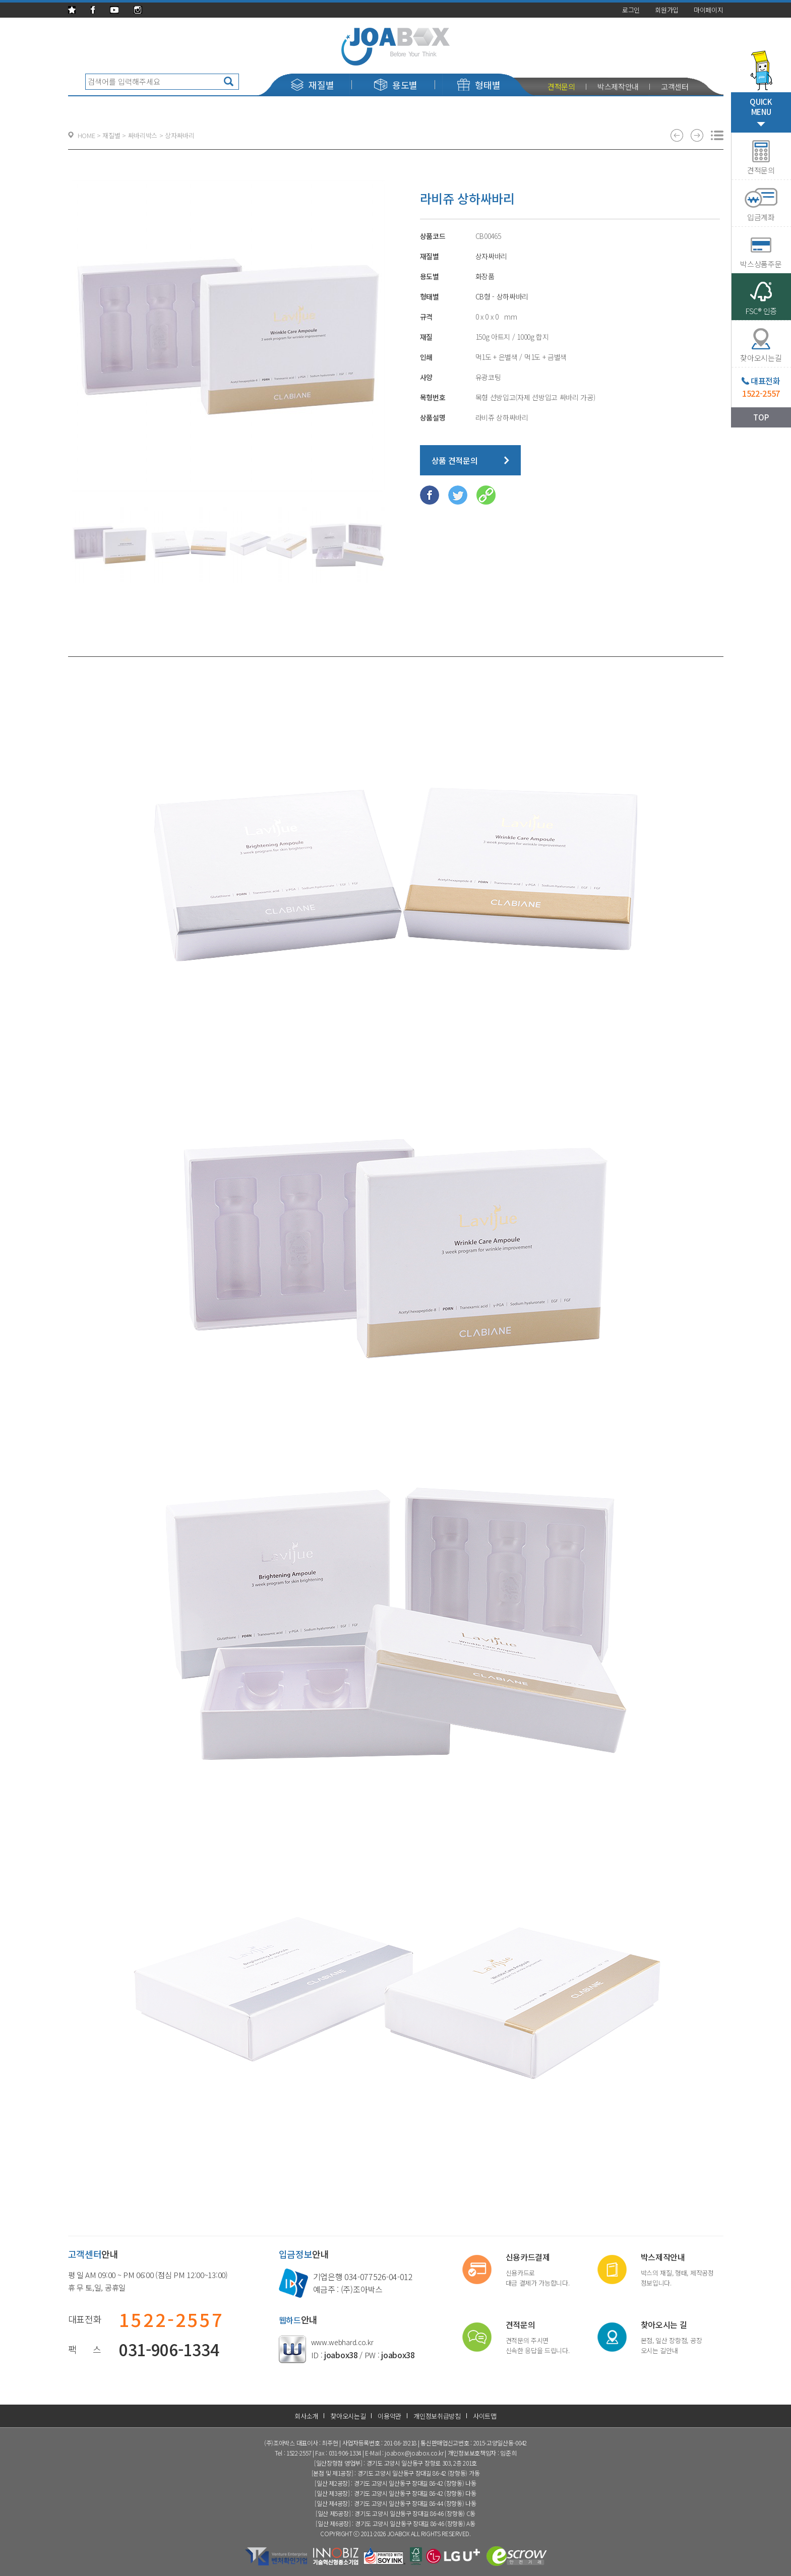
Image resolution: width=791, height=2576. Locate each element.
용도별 (395, 85)
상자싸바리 (491, 256)
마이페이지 (708, 10)
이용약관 (389, 2416)
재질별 (312, 85)
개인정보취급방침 (437, 2416)
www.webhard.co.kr (342, 2342)
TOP (760, 417)
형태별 (478, 85)
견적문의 (561, 86)
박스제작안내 (618, 86)
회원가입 (667, 10)
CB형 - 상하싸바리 (502, 296)
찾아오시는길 (348, 2416)
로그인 (631, 10)
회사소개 (306, 2416)
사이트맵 (485, 2416)
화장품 (485, 276)
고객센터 (675, 86)
